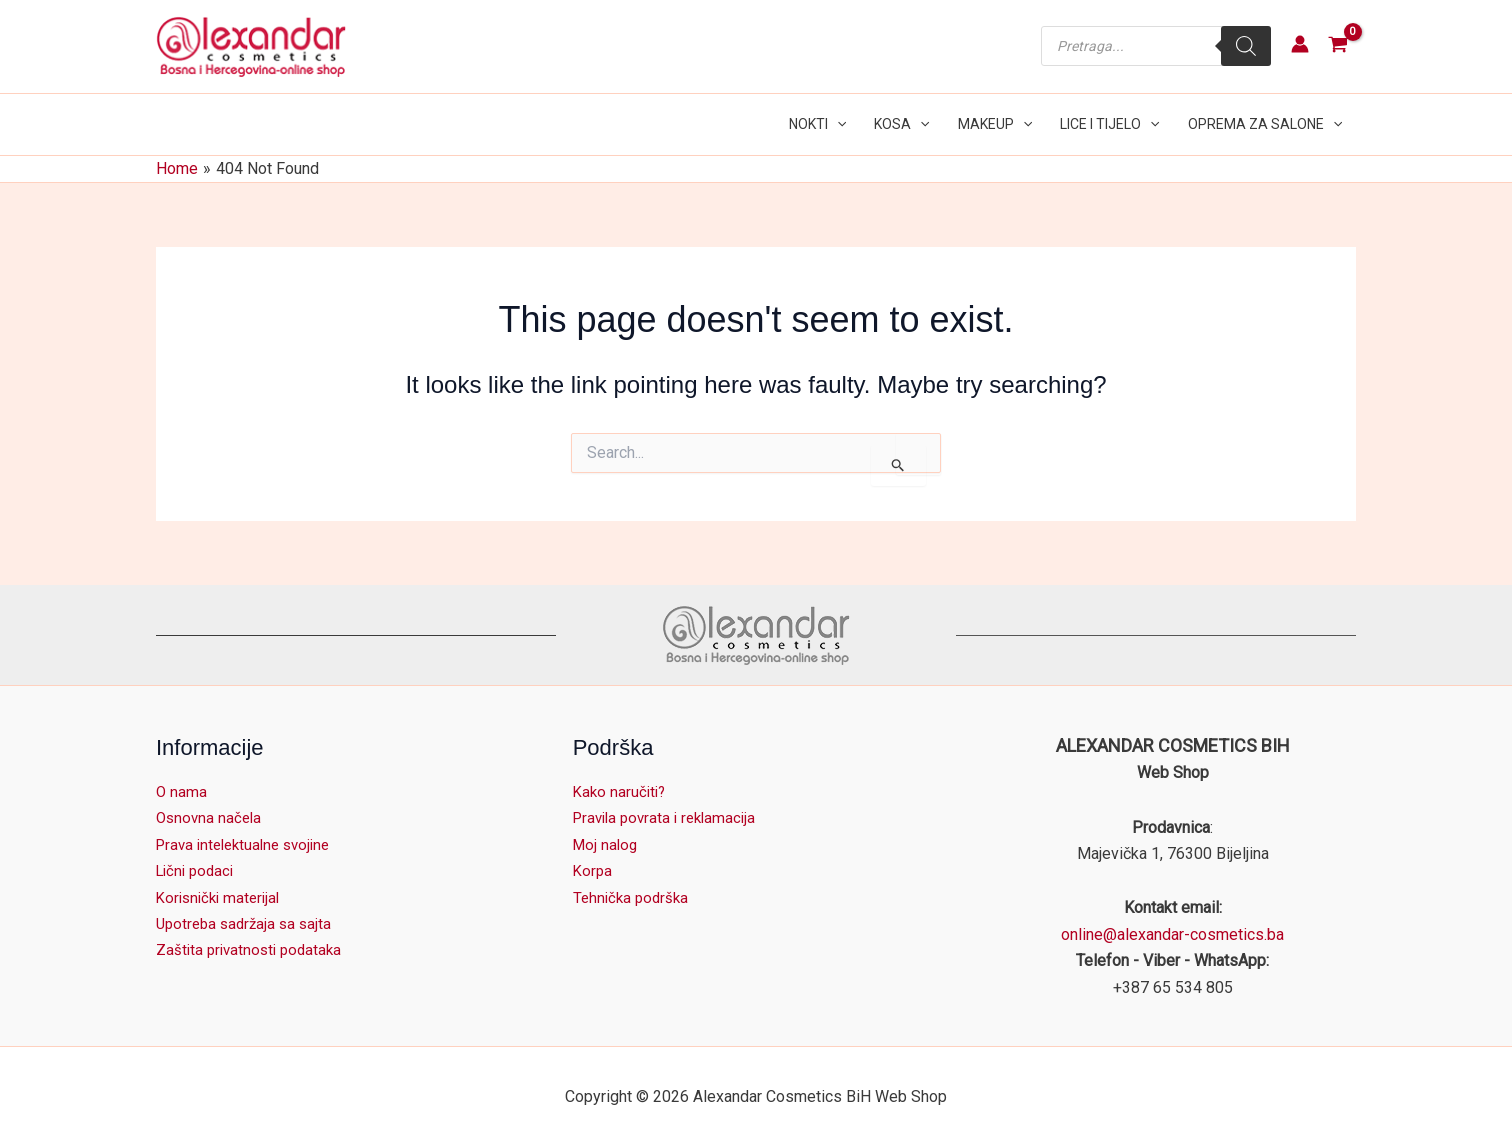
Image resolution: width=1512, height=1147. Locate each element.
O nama (182, 791)
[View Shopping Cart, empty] (1337, 46)
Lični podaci (198, 870)
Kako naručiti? (621, 791)
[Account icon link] (1300, 44)
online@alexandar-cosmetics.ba (1172, 934)
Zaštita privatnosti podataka (253, 949)
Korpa (593, 870)
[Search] (1246, 46)
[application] (837, 124)
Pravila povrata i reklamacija (670, 817)
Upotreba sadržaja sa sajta (248, 923)
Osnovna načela (211, 817)
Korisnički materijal (222, 897)
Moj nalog (607, 844)
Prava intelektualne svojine (249, 844)
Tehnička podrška (633, 897)
